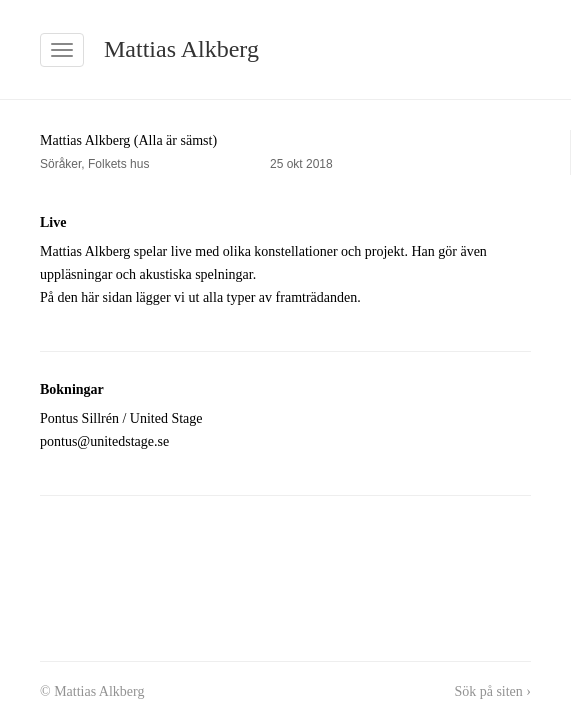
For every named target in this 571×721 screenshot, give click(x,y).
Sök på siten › (492, 691)
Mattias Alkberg (181, 49)
